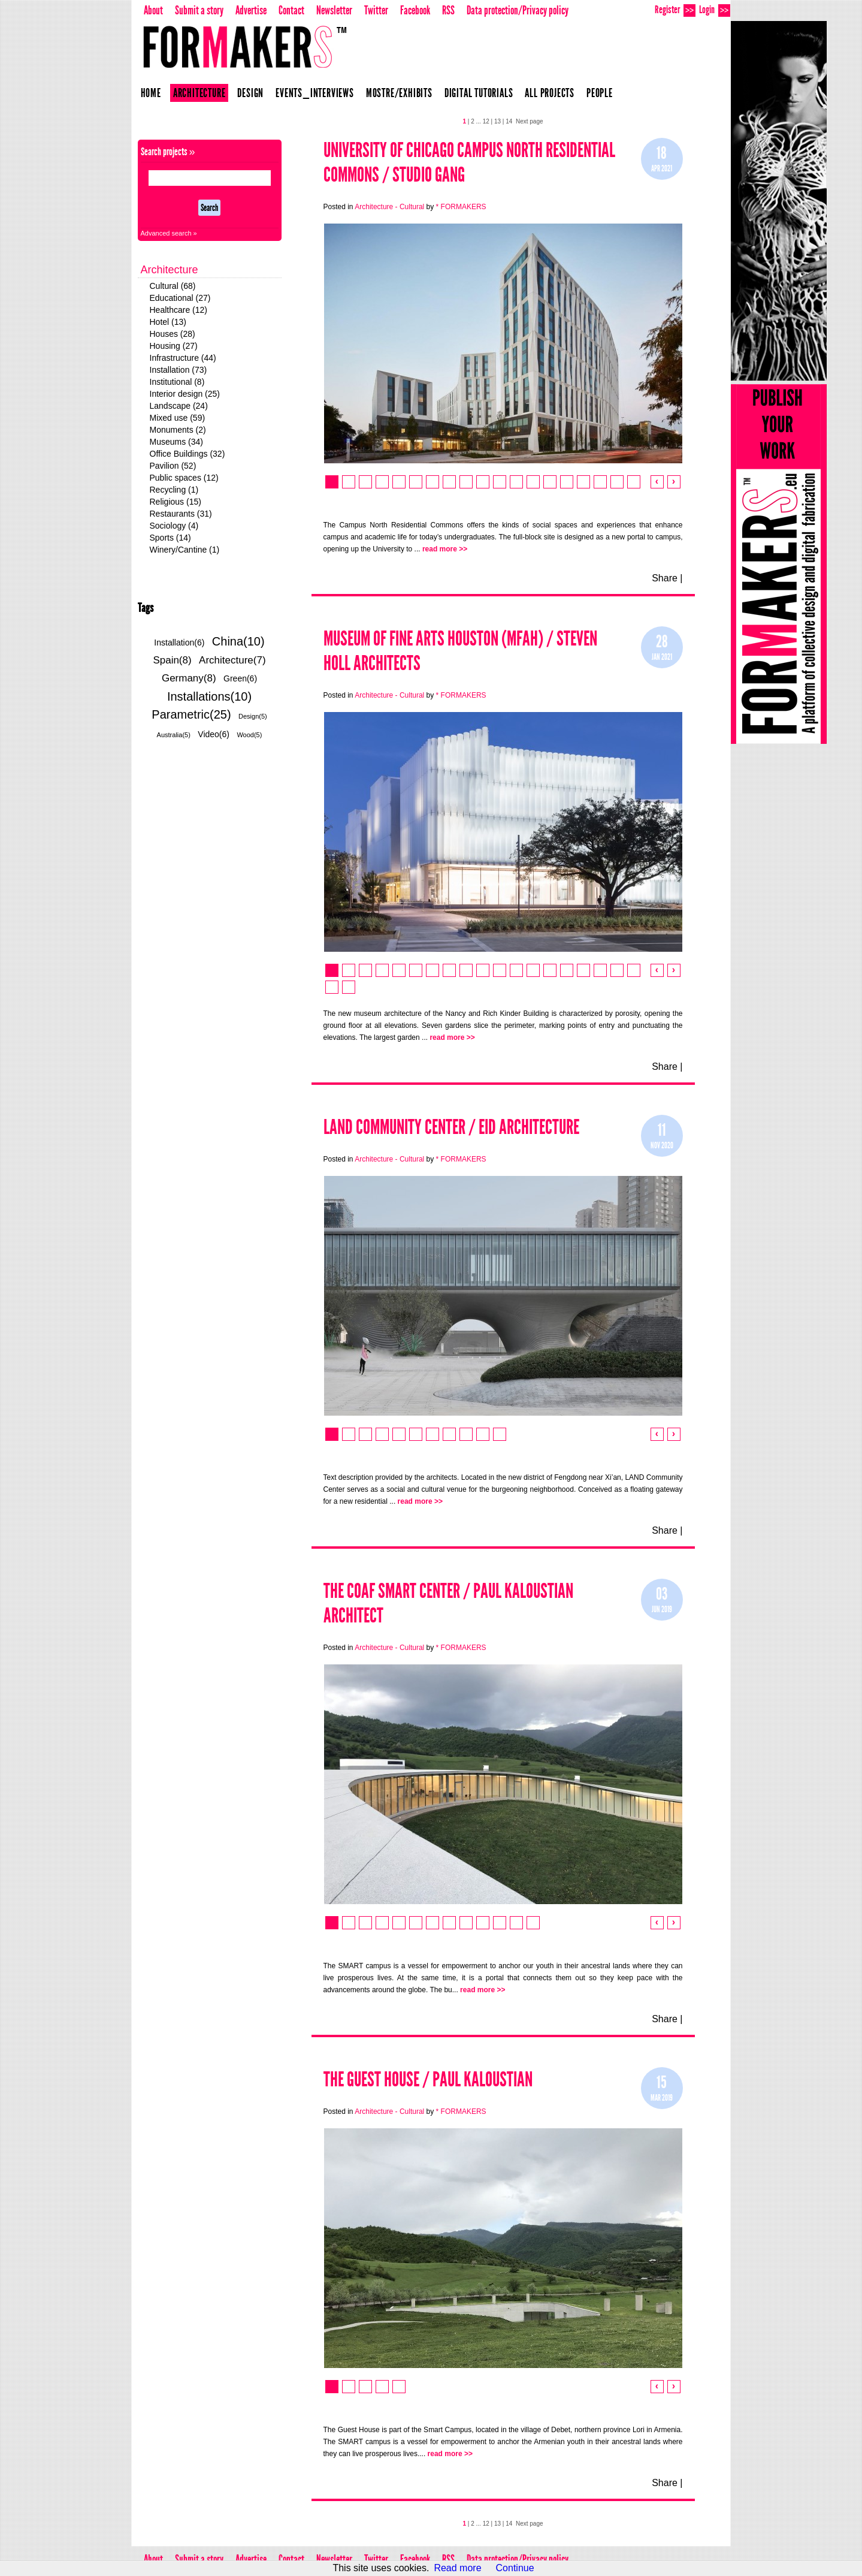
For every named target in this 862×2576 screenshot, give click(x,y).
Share (664, 578)
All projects (549, 93)
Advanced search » (169, 233)
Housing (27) (174, 346)
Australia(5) (173, 734)
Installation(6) (179, 642)
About (153, 10)
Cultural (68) (173, 286)
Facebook (415, 10)
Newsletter (334, 10)
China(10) (238, 641)
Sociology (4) (174, 525)
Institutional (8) (177, 382)
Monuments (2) (178, 430)
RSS (448, 10)
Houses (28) (172, 334)
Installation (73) (178, 370)
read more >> (444, 549)
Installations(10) (209, 696)
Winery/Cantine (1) (185, 549)
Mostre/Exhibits (399, 93)
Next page (529, 121)
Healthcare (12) (179, 310)
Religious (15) (175, 501)
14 (509, 121)
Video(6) (213, 734)
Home (151, 93)
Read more (457, 2568)
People (599, 93)
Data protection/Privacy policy (517, 10)
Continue (515, 2568)
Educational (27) (180, 298)
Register (675, 10)
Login (714, 10)
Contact (291, 10)
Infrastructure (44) (183, 358)
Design (250, 93)
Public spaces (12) (184, 477)
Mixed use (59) (177, 418)
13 (497, 121)
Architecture (199, 93)
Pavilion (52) (173, 465)
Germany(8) (189, 678)
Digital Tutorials (478, 93)
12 (486, 121)
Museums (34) (176, 442)
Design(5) (252, 716)
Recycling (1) (174, 489)
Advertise (251, 10)
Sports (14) (170, 537)
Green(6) (240, 678)
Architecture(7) (232, 660)
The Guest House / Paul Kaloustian (428, 2079)
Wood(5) (249, 734)
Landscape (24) (179, 406)
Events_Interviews (315, 93)
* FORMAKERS (461, 207)
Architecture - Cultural (389, 207)
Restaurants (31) (181, 513)
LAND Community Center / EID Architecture (451, 1127)
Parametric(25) (191, 714)
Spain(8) (172, 660)
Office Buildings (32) (187, 454)
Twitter (376, 10)
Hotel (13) (168, 322)
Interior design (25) (185, 394)
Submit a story (199, 10)
